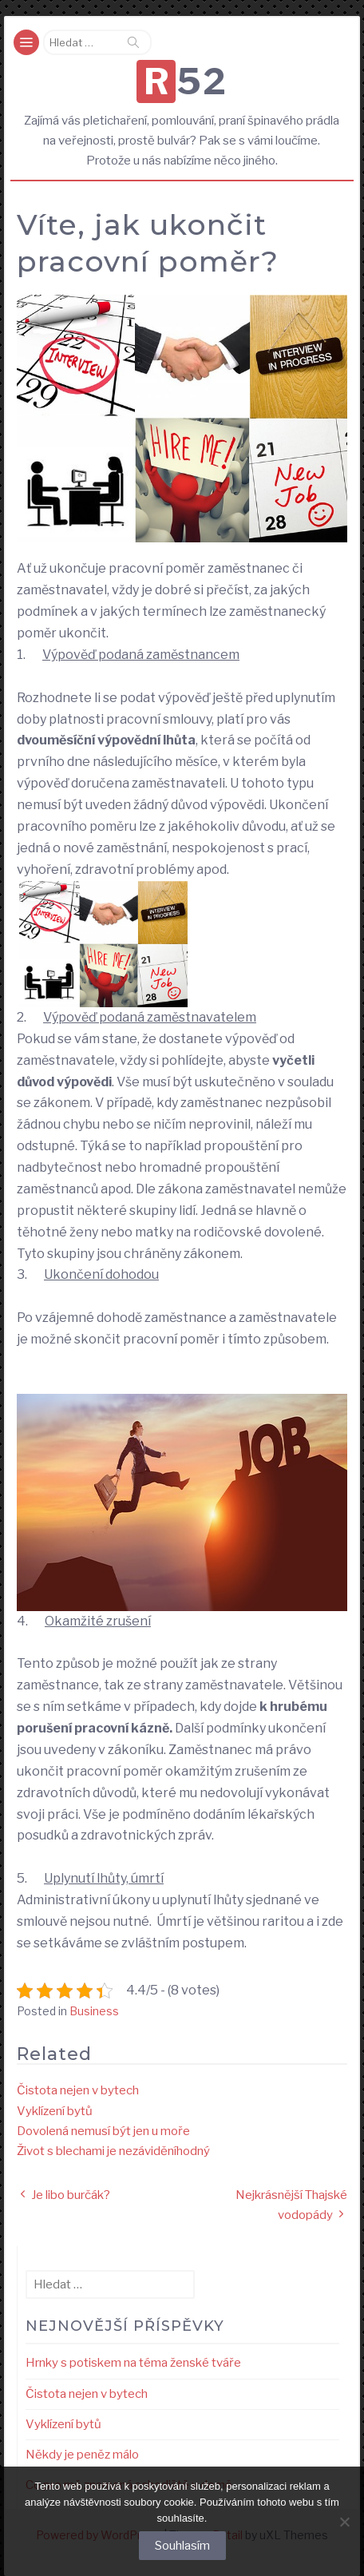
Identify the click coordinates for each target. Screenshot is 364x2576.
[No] (344, 2522)
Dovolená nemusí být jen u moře (103, 2131)
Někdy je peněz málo (82, 2454)
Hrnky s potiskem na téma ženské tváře (133, 2363)
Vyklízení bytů (55, 2111)
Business (94, 2011)
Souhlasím (182, 2545)
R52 (186, 81)
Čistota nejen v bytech (78, 2090)
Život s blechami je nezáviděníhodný (113, 2151)
